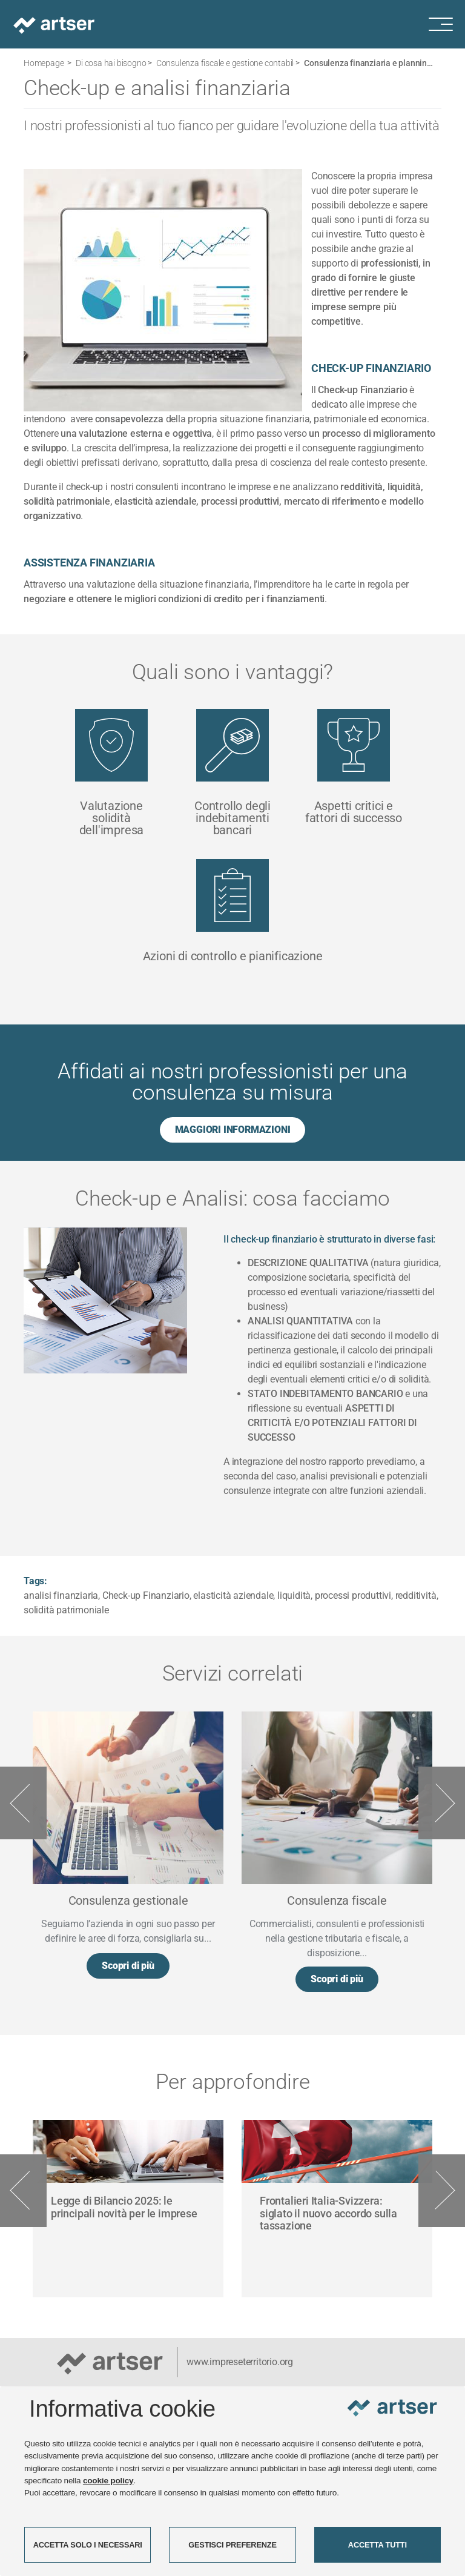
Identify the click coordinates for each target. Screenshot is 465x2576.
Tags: (35, 1581)
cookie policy (108, 2480)
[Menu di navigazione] (447, 24)
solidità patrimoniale (66, 1610)
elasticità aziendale (233, 1595)
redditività (416, 1595)
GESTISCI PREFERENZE (232, 2544)
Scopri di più (128, 1965)
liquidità (294, 1595)
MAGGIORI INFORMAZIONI (233, 1129)
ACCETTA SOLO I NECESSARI (87, 2544)
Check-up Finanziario (146, 1595)
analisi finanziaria (61, 1595)
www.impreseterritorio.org (239, 2362)
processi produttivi (353, 1595)
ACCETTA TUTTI (377, 2544)
